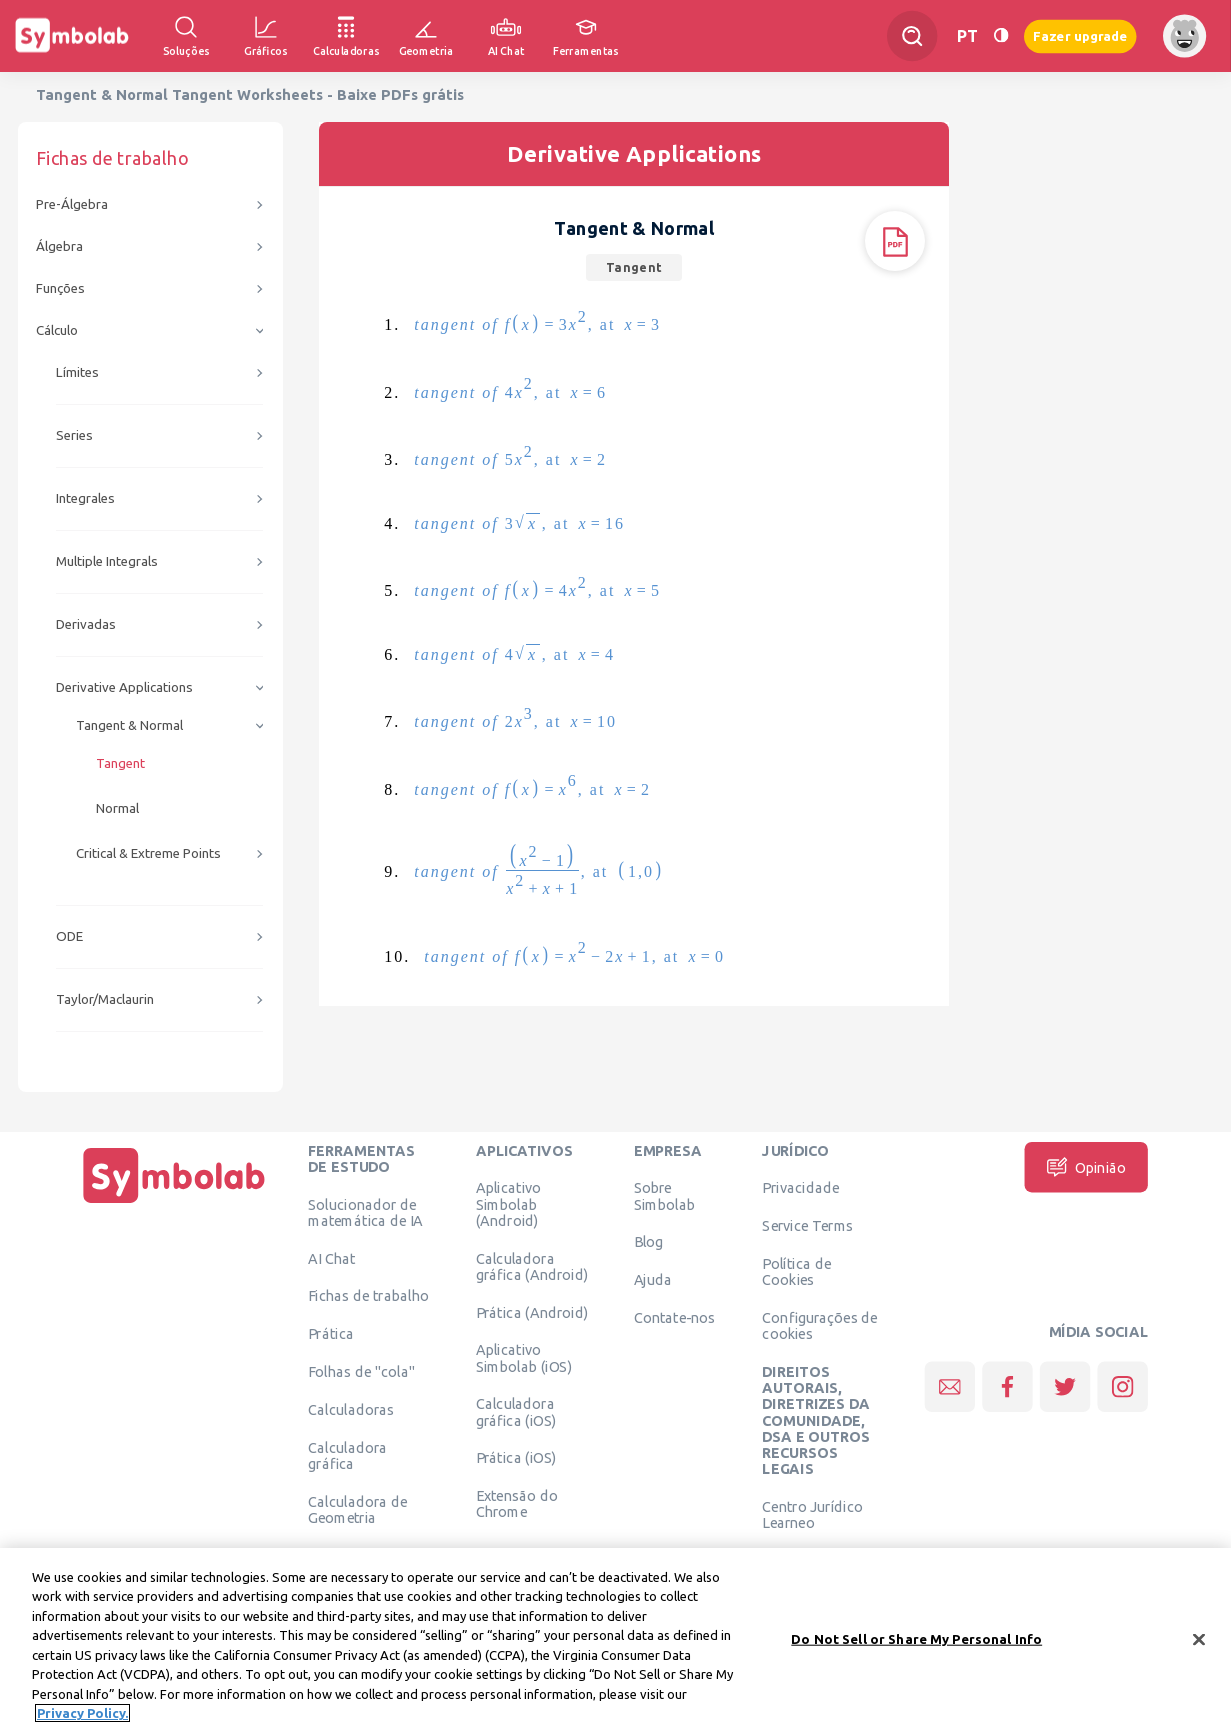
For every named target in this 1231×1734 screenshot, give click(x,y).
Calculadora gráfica (347, 1455)
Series (74, 435)
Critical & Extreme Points (148, 853)
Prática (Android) (532, 1312)
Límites (77, 372)
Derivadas (86, 624)
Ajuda (653, 1280)
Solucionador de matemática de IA (365, 1212)
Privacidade (800, 1188)
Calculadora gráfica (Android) (532, 1266)
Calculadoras (351, 1409)
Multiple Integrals (107, 561)
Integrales (85, 498)
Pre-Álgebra (72, 204)
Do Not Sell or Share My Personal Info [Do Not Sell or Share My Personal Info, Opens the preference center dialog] (916, 1643)
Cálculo (57, 330)
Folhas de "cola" (361, 1371)
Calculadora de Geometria (357, 1509)
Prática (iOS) (516, 1458)
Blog (649, 1242)
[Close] (1199, 1644)
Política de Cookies (796, 1271)
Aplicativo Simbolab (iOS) (524, 1358)
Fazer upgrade (1080, 35)
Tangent (120, 763)
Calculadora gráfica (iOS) (516, 1412)
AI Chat (332, 1258)
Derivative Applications (124, 687)
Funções (60, 288)
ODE (69, 936)
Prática (331, 1334)
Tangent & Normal (129, 725)
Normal (117, 808)
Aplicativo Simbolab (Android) (509, 1204)
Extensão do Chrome (517, 1504)
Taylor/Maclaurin (105, 999)
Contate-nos (675, 1317)
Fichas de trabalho (368, 1296)
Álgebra (59, 246)
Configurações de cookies (819, 1325)
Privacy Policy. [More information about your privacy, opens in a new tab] (82, 1718)
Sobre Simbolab (664, 1196)
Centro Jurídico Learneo (812, 1514)
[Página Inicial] (174, 1203)
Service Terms (807, 1226)
